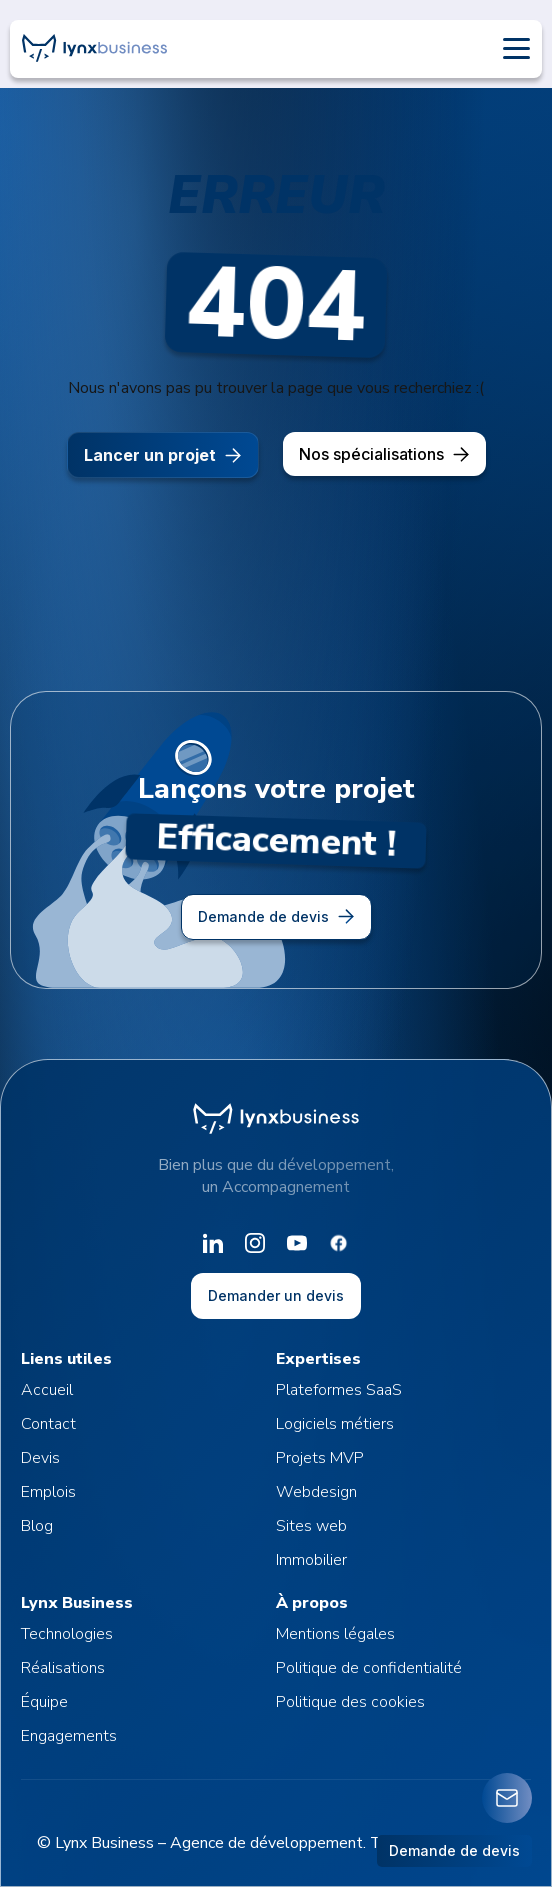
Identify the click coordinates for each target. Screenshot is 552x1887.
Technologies (67, 1634)
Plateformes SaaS (339, 1390)
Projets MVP (320, 1458)
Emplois (48, 1492)
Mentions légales (335, 1634)
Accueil (47, 1390)
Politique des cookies (350, 1702)
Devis (40, 1458)
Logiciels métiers (335, 1424)
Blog (37, 1526)
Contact (48, 1424)
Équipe (44, 1702)
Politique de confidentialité (369, 1668)
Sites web (311, 1526)
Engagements (69, 1736)
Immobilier (311, 1560)
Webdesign (316, 1492)
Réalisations (63, 1668)
